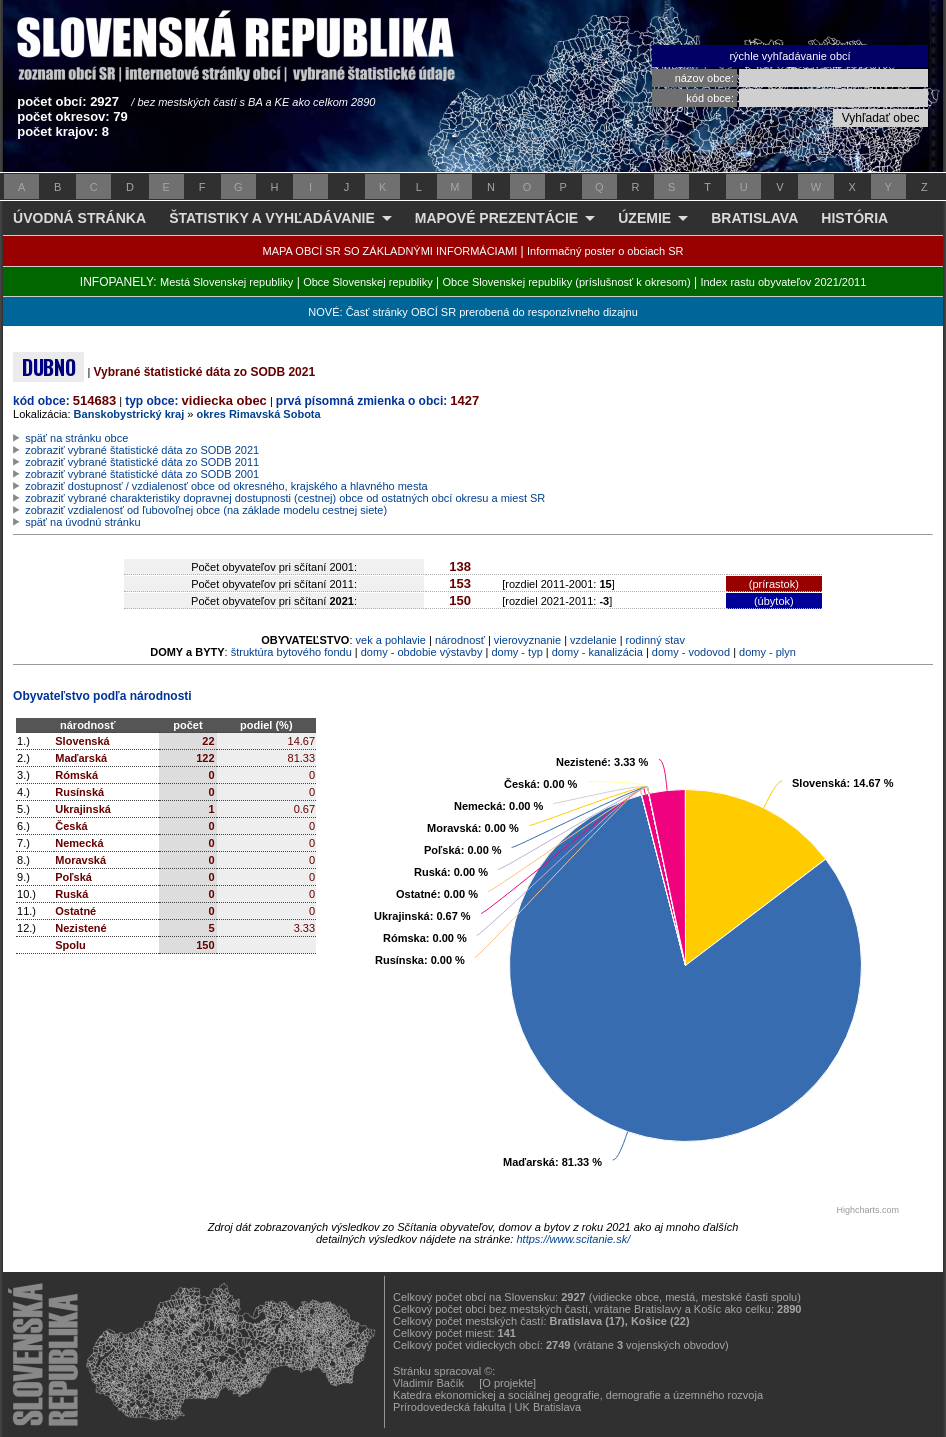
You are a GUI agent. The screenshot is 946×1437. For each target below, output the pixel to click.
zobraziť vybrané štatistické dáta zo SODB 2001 (142, 474)
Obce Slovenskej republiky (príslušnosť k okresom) (567, 282)
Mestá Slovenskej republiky (226, 282)
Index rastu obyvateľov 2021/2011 (783, 282)
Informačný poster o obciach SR (605, 251)
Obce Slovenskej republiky (368, 282)
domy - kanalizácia (597, 652)
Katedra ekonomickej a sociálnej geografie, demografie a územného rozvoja (578, 1395)
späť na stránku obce (76, 438)
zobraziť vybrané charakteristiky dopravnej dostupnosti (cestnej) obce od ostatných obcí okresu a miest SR (285, 498)
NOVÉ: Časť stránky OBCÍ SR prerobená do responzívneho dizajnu (472, 312)
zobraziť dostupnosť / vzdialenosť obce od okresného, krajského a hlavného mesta (226, 486)
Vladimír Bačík (428, 1383)
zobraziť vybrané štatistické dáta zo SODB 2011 (142, 462)
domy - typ (516, 652)
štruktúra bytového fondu (291, 652)
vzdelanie (593, 640)
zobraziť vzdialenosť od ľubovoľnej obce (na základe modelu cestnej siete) (206, 510)
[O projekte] (507, 1383)
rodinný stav (655, 640)
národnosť (460, 640)
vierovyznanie (527, 640)
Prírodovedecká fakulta (449, 1407)
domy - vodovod (691, 652)
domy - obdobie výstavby (422, 652)
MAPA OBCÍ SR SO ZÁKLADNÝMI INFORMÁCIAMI (390, 251)
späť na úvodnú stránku (82, 522)
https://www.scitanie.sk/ (573, 1239)
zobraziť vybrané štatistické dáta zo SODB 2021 (142, 450)
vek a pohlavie (391, 640)
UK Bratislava (548, 1407)
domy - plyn (767, 652)
